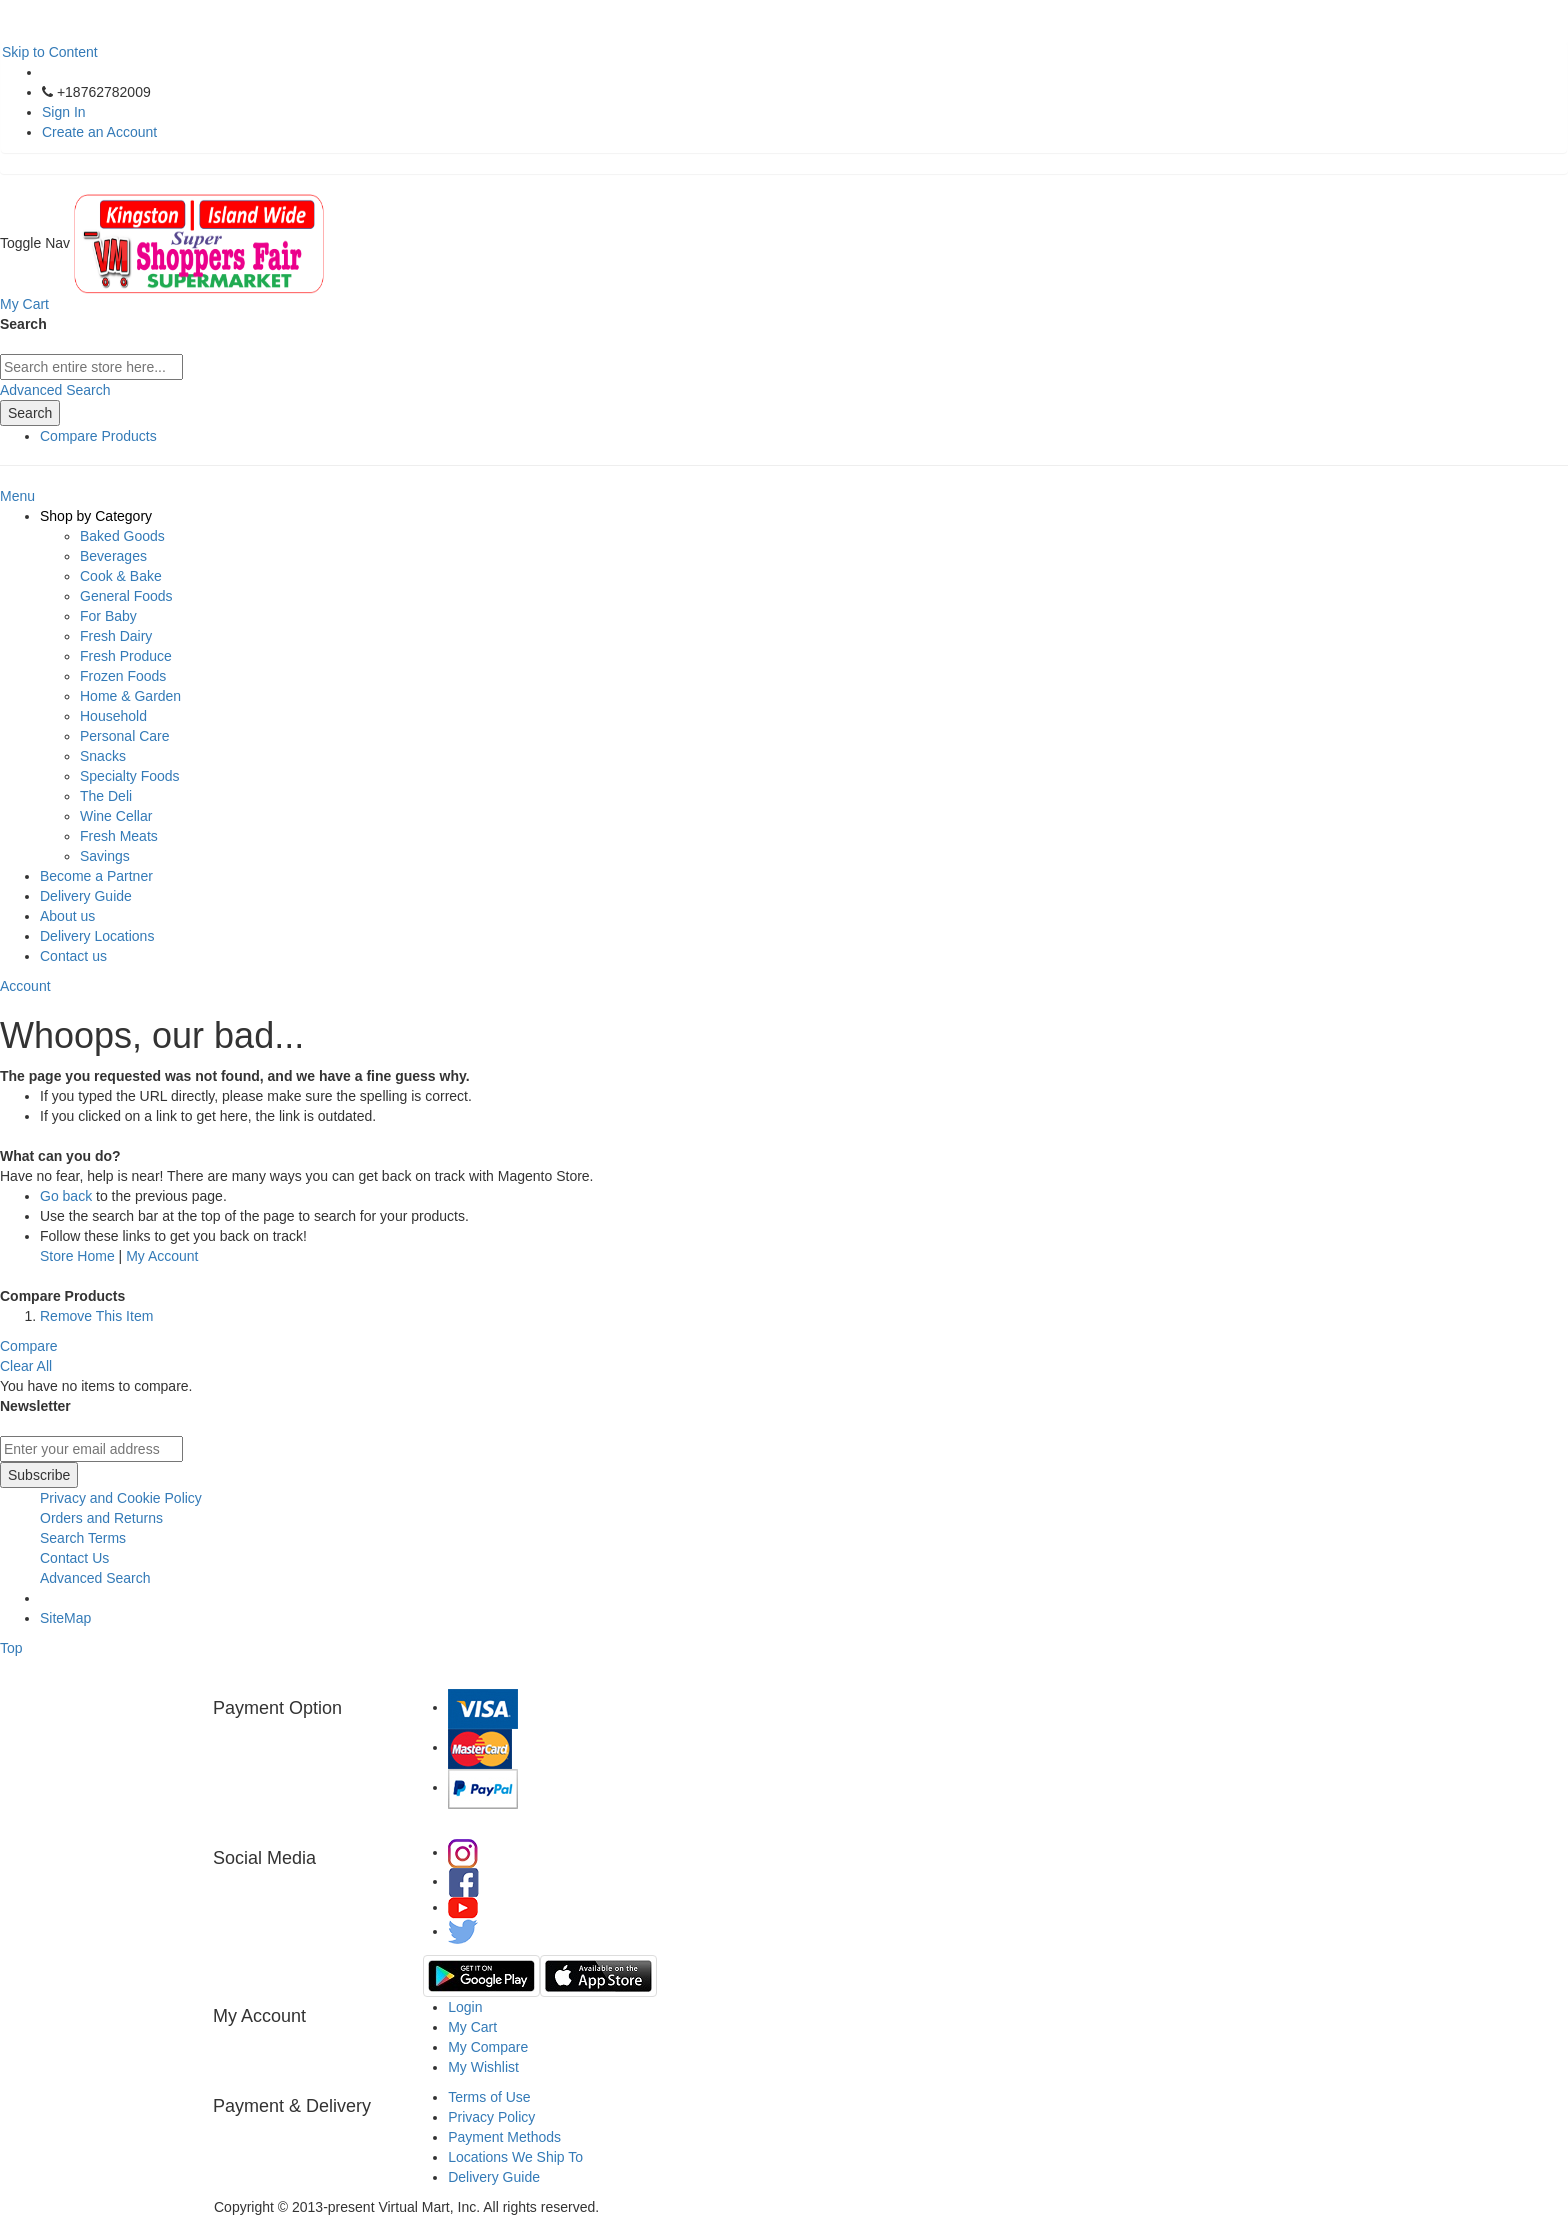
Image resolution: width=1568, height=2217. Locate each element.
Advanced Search (55, 390)
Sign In (64, 112)
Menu (17, 496)
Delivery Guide (86, 896)
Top (11, 1648)
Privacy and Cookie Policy (121, 1498)
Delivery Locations (97, 936)
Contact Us (74, 1558)
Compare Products (98, 436)
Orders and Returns (101, 1518)
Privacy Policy (491, 2117)
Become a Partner (96, 876)
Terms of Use (489, 2097)
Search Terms (83, 1538)
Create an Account (99, 132)
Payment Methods (504, 2137)
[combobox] (91, 367)
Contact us (73, 956)
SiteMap (65, 1618)
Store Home (77, 1256)
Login (465, 2007)
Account (25, 986)
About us (67, 916)
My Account (162, 1256)
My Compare (488, 2047)
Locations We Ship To (515, 2157)
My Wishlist (483, 2067)
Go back (66, 1196)
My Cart (472, 2027)
